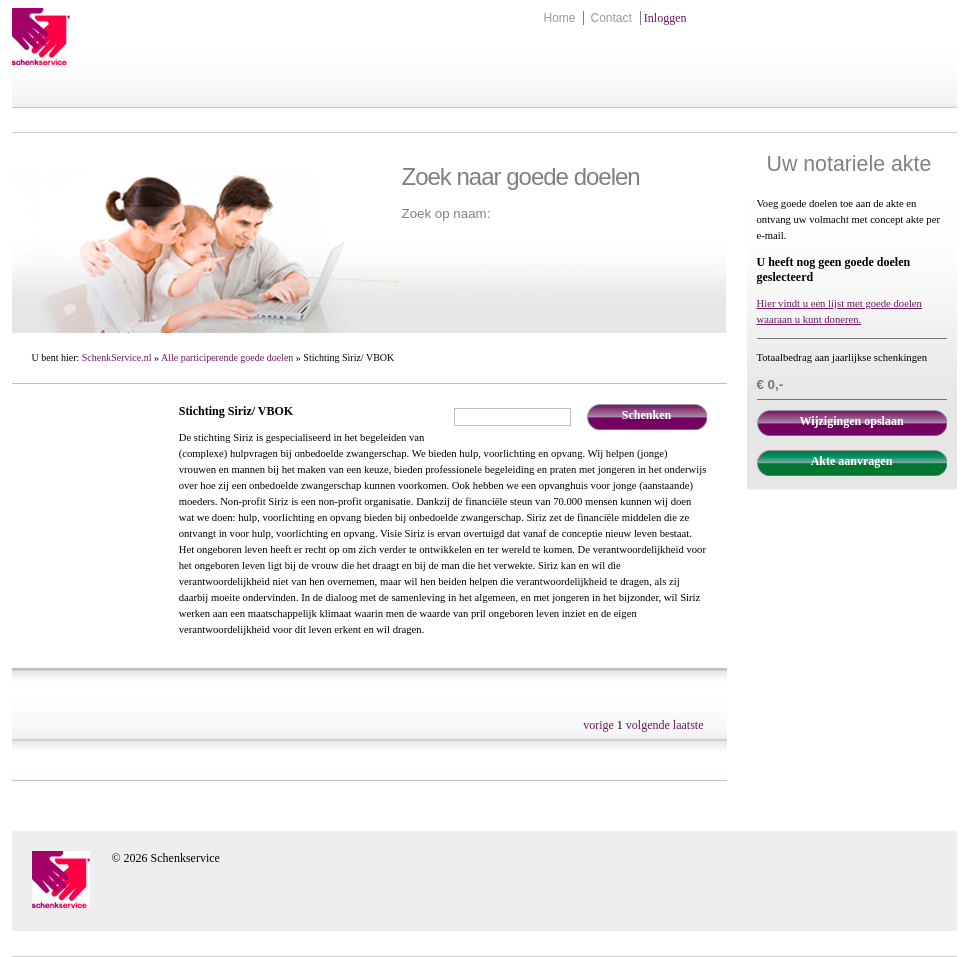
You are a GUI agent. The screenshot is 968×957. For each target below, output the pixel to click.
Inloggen (665, 18)
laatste (688, 725)
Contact (610, 18)
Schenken (646, 415)
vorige (598, 725)
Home (559, 18)
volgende (648, 725)
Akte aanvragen (852, 461)
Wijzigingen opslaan (851, 421)
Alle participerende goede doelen (227, 357)
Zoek (584, 240)
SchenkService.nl (117, 357)
